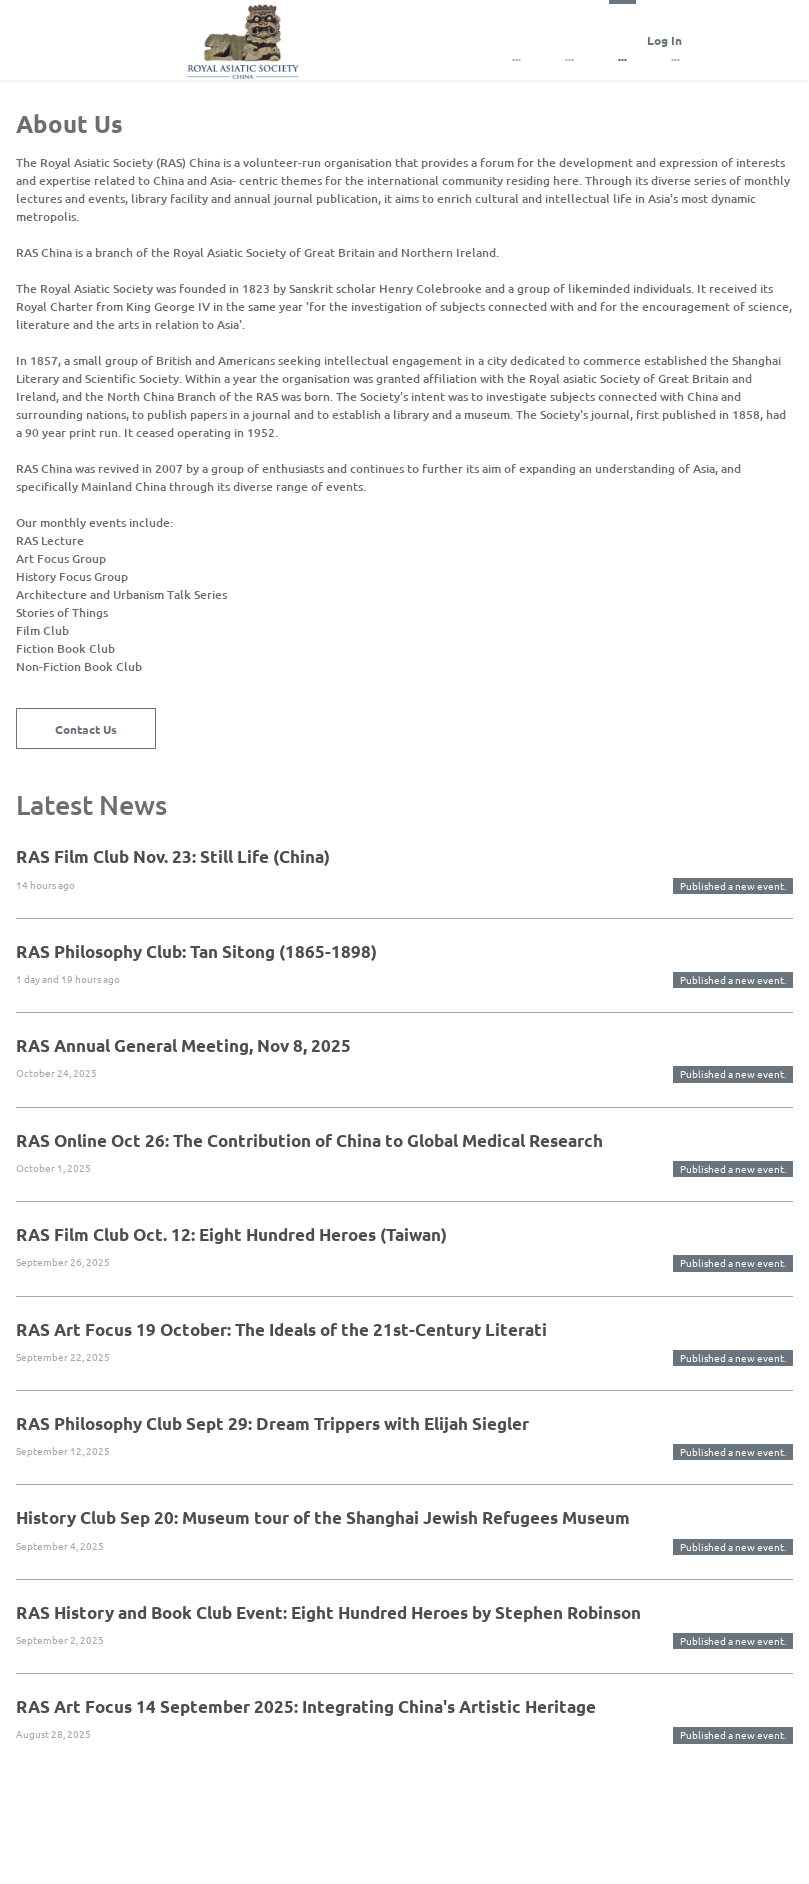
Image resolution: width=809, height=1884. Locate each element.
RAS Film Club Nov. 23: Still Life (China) (173, 856)
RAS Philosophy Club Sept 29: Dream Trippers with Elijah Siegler (272, 1423)
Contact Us (86, 729)
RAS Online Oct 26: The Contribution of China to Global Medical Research (309, 1140)
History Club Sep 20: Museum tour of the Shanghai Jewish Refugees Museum (323, 1517)
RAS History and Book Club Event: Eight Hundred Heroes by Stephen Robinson (328, 1612)
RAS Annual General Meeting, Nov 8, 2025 (183, 1045)
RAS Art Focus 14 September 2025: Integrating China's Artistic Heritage (306, 1706)
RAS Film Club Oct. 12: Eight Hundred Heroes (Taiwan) (231, 1234)
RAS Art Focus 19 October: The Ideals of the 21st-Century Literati (281, 1329)
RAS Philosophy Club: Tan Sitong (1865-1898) (196, 951)
